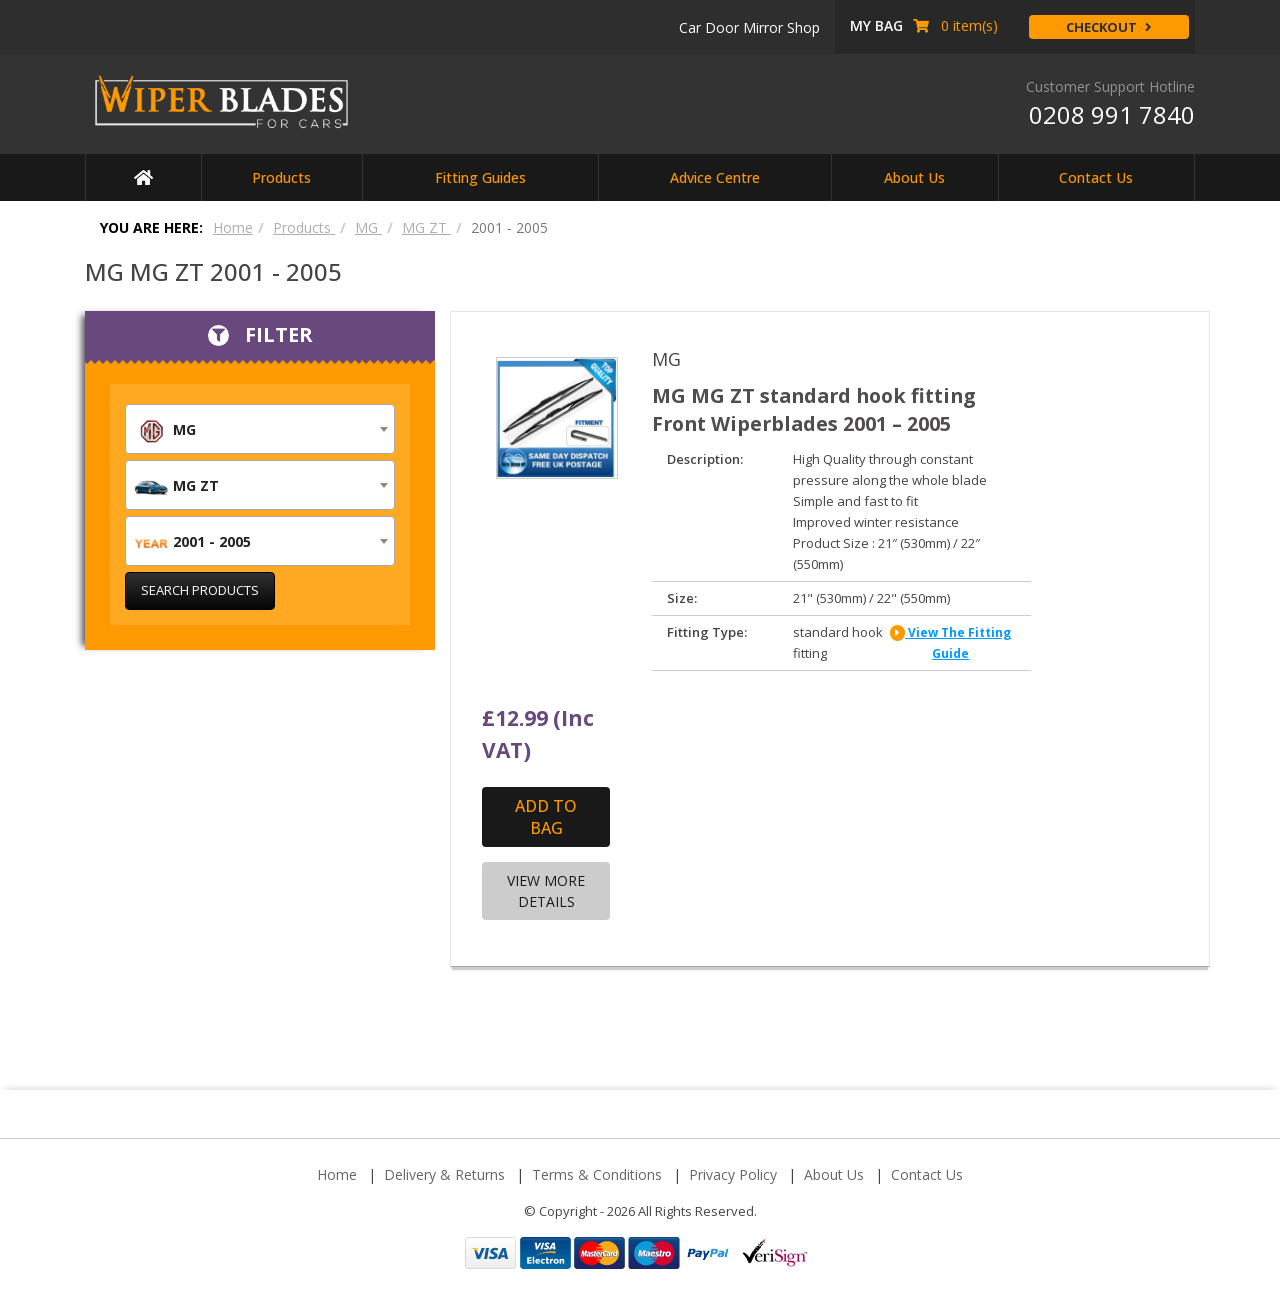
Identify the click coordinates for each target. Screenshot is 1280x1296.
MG (368, 227)
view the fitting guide (950, 644)
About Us (914, 177)
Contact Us (1096, 177)
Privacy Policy (733, 1175)
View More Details (546, 892)
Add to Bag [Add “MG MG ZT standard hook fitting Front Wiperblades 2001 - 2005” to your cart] (546, 818)
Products (281, 177)
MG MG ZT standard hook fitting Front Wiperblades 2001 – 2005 (819, 409)
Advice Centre (715, 177)
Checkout (1109, 27)
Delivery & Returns (444, 1175)
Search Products (200, 590)
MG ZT (426, 227)
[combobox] (260, 429)
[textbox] (260, 430)
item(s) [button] (924, 25)
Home (233, 227)
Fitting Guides (480, 177)
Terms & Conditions (597, 1175)
